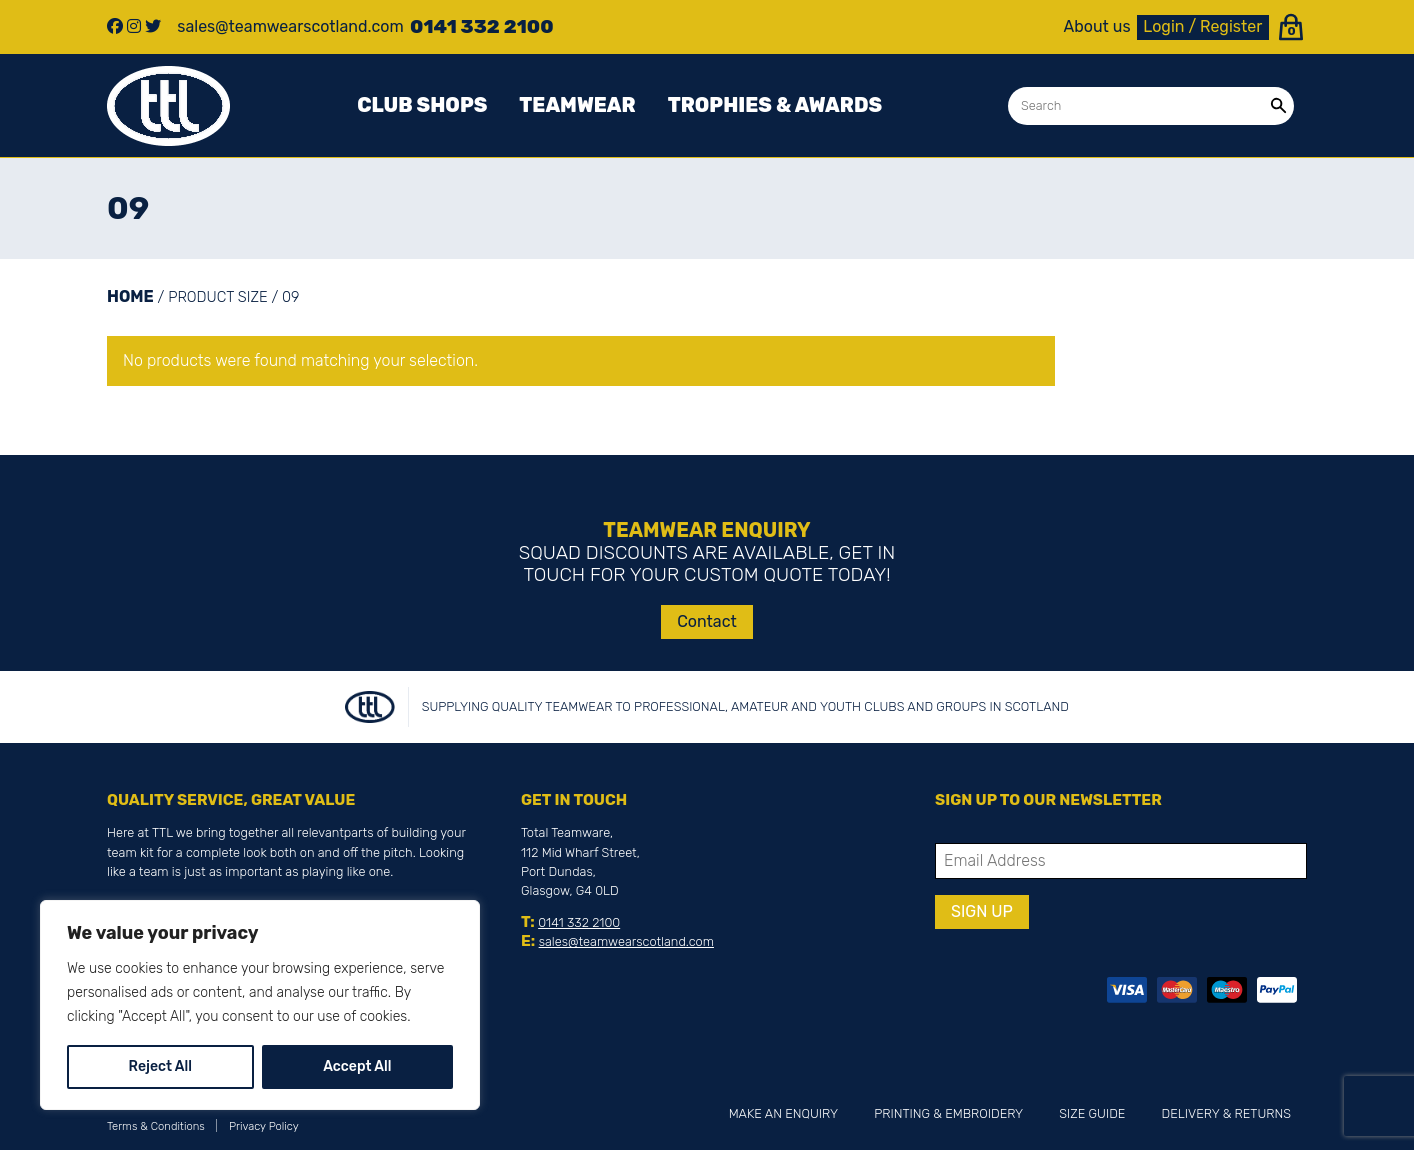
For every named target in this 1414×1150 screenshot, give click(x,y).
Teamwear (577, 105)
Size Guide (1092, 1113)
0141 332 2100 (579, 922)
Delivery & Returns (1226, 1113)
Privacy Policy (264, 1126)
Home (130, 296)
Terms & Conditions (156, 1126)
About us (1097, 27)
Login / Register (1202, 26)
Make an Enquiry (783, 1113)
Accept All (357, 1066)
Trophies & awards (775, 105)
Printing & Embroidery (948, 1113)
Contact (707, 621)
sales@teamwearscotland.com (626, 941)
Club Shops (422, 105)
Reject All (160, 1066)
